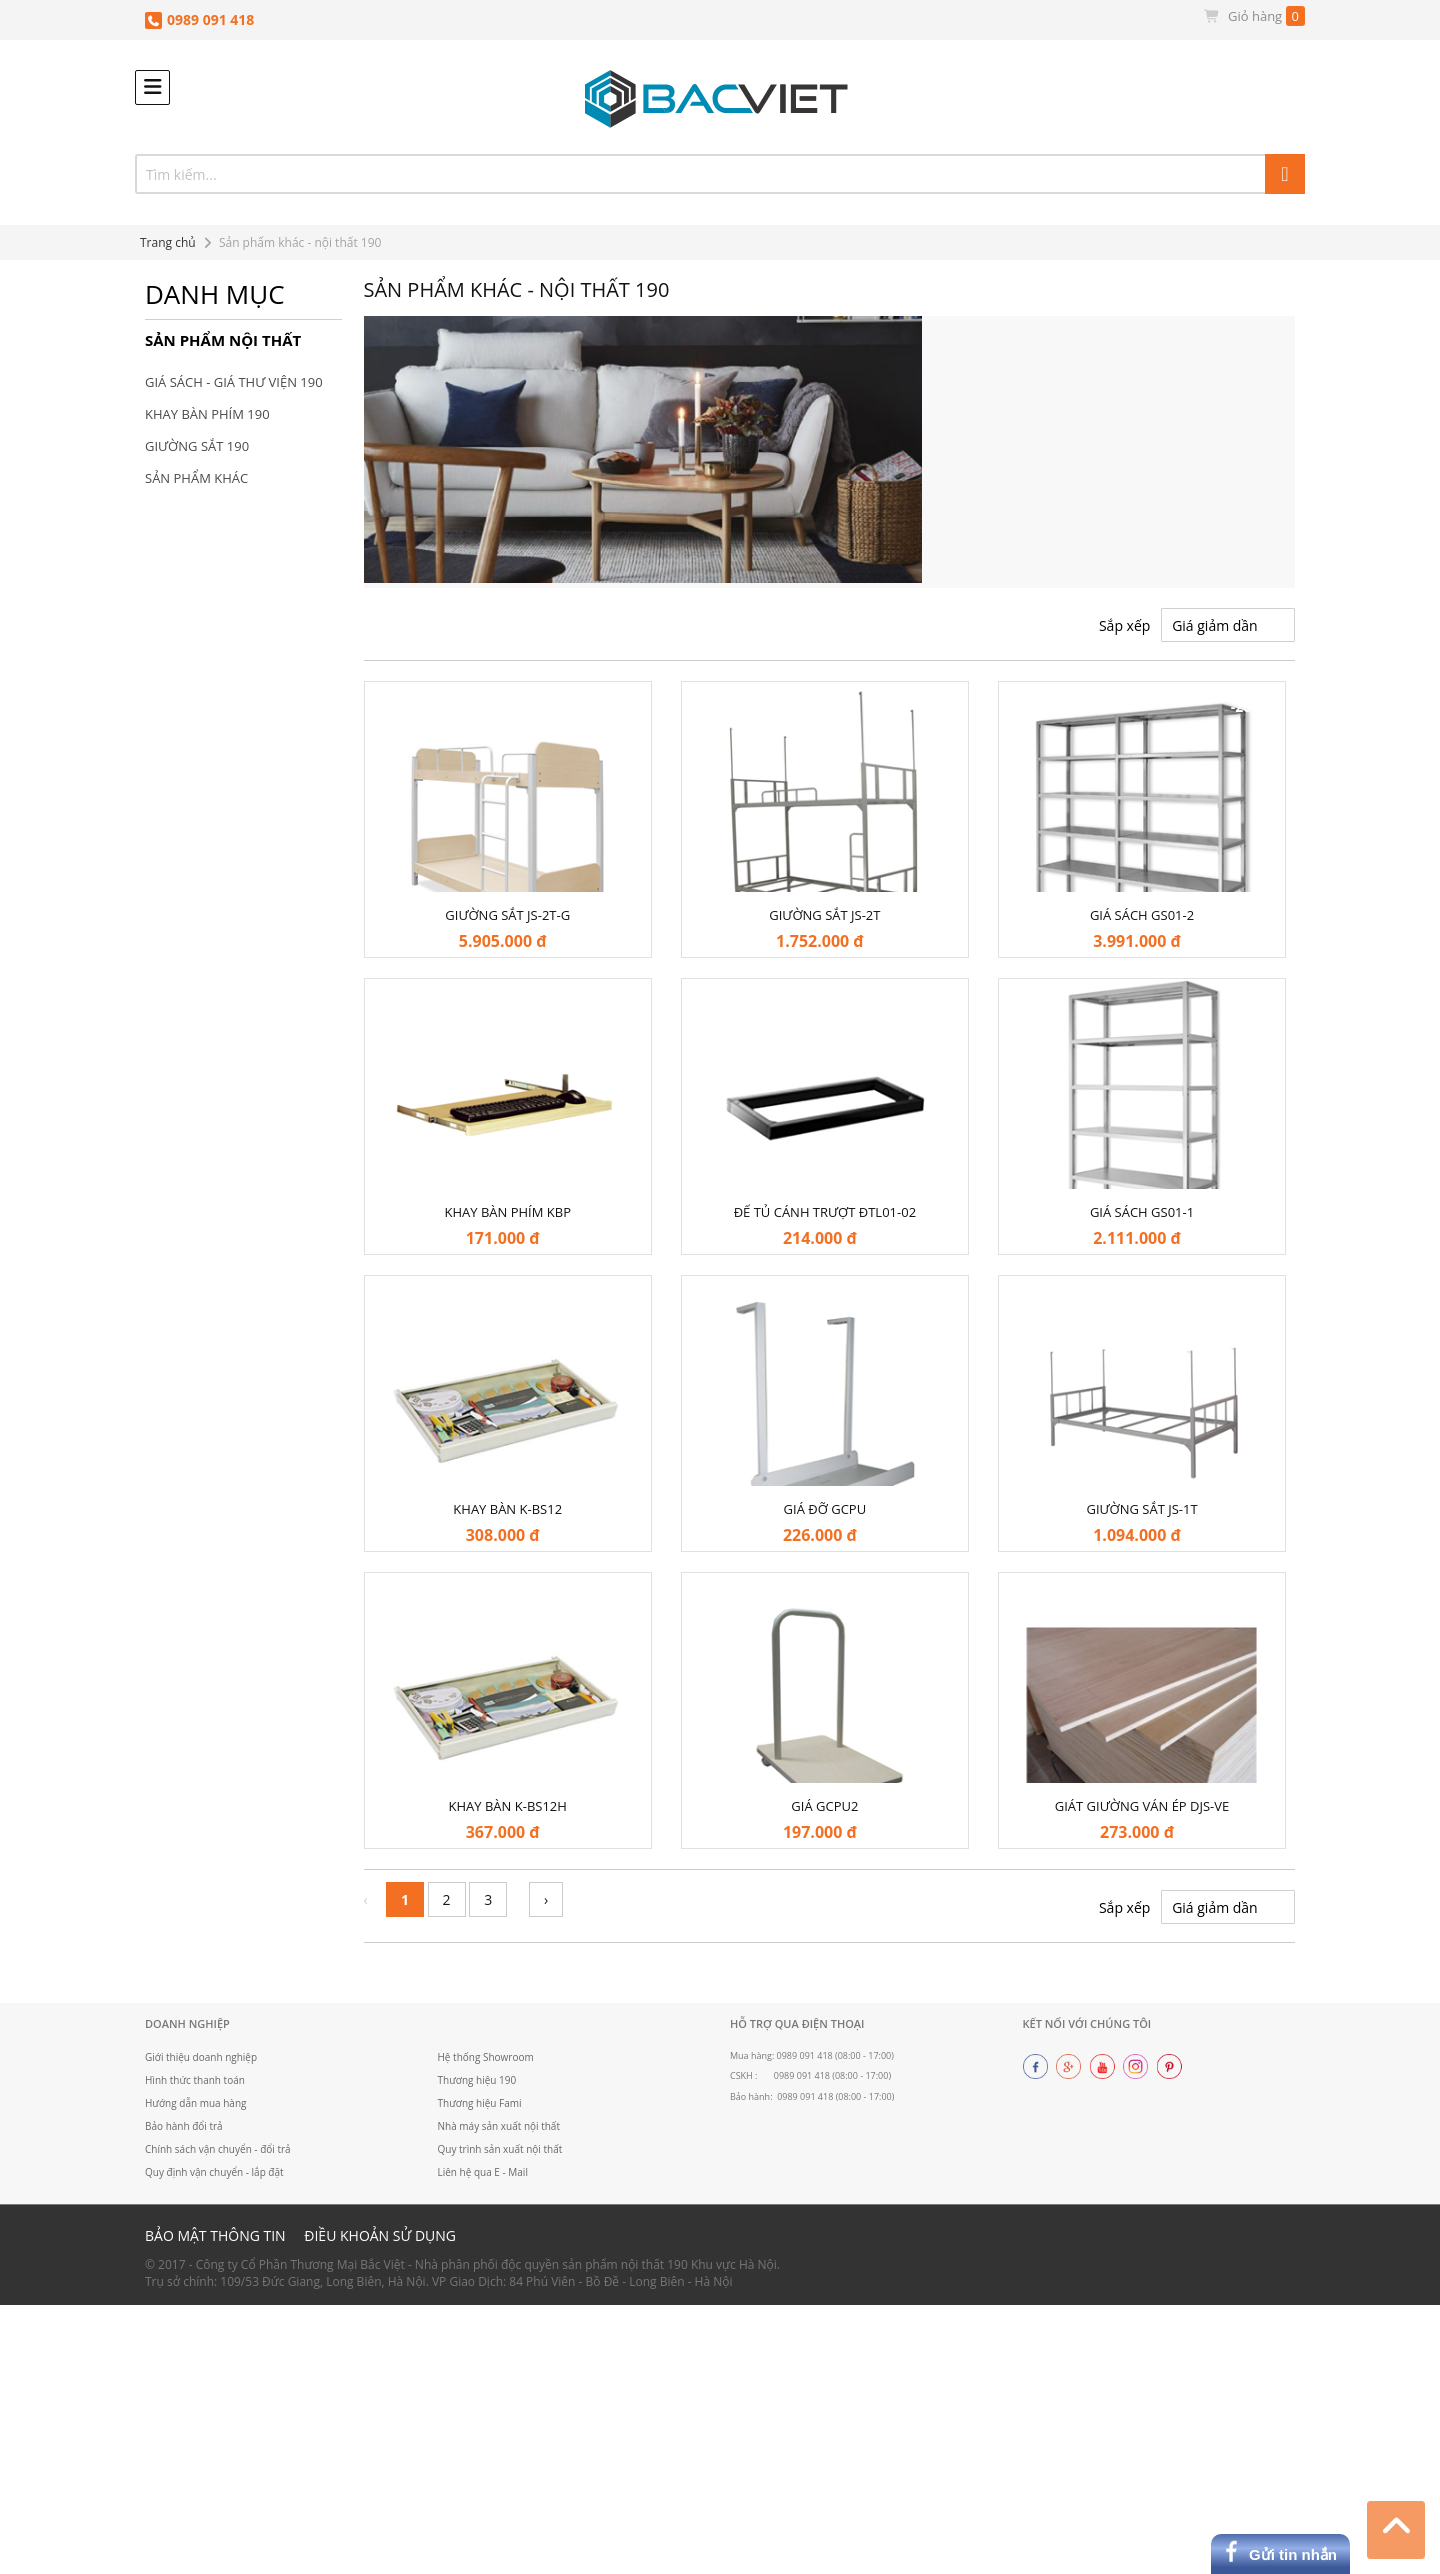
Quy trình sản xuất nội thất (501, 2149)
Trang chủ (168, 242)
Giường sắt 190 (197, 446)
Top (1396, 2527)
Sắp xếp (1124, 625)
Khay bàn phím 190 (207, 414)
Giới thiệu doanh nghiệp (201, 2057)
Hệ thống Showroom (486, 2057)
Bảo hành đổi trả (184, 2126)
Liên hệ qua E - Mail (483, 2172)
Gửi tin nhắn (1293, 2554)
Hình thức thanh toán (195, 2080)
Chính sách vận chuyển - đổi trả (218, 2149)
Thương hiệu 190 (477, 2080)
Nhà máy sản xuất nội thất (499, 2126)
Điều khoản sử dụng (380, 2235)
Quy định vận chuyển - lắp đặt (214, 2172)
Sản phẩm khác (196, 478)
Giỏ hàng (1254, 16)
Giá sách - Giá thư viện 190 (234, 382)
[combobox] (720, 174)
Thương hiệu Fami (480, 2103)
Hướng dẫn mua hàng (196, 2103)
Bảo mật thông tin (215, 2235)
